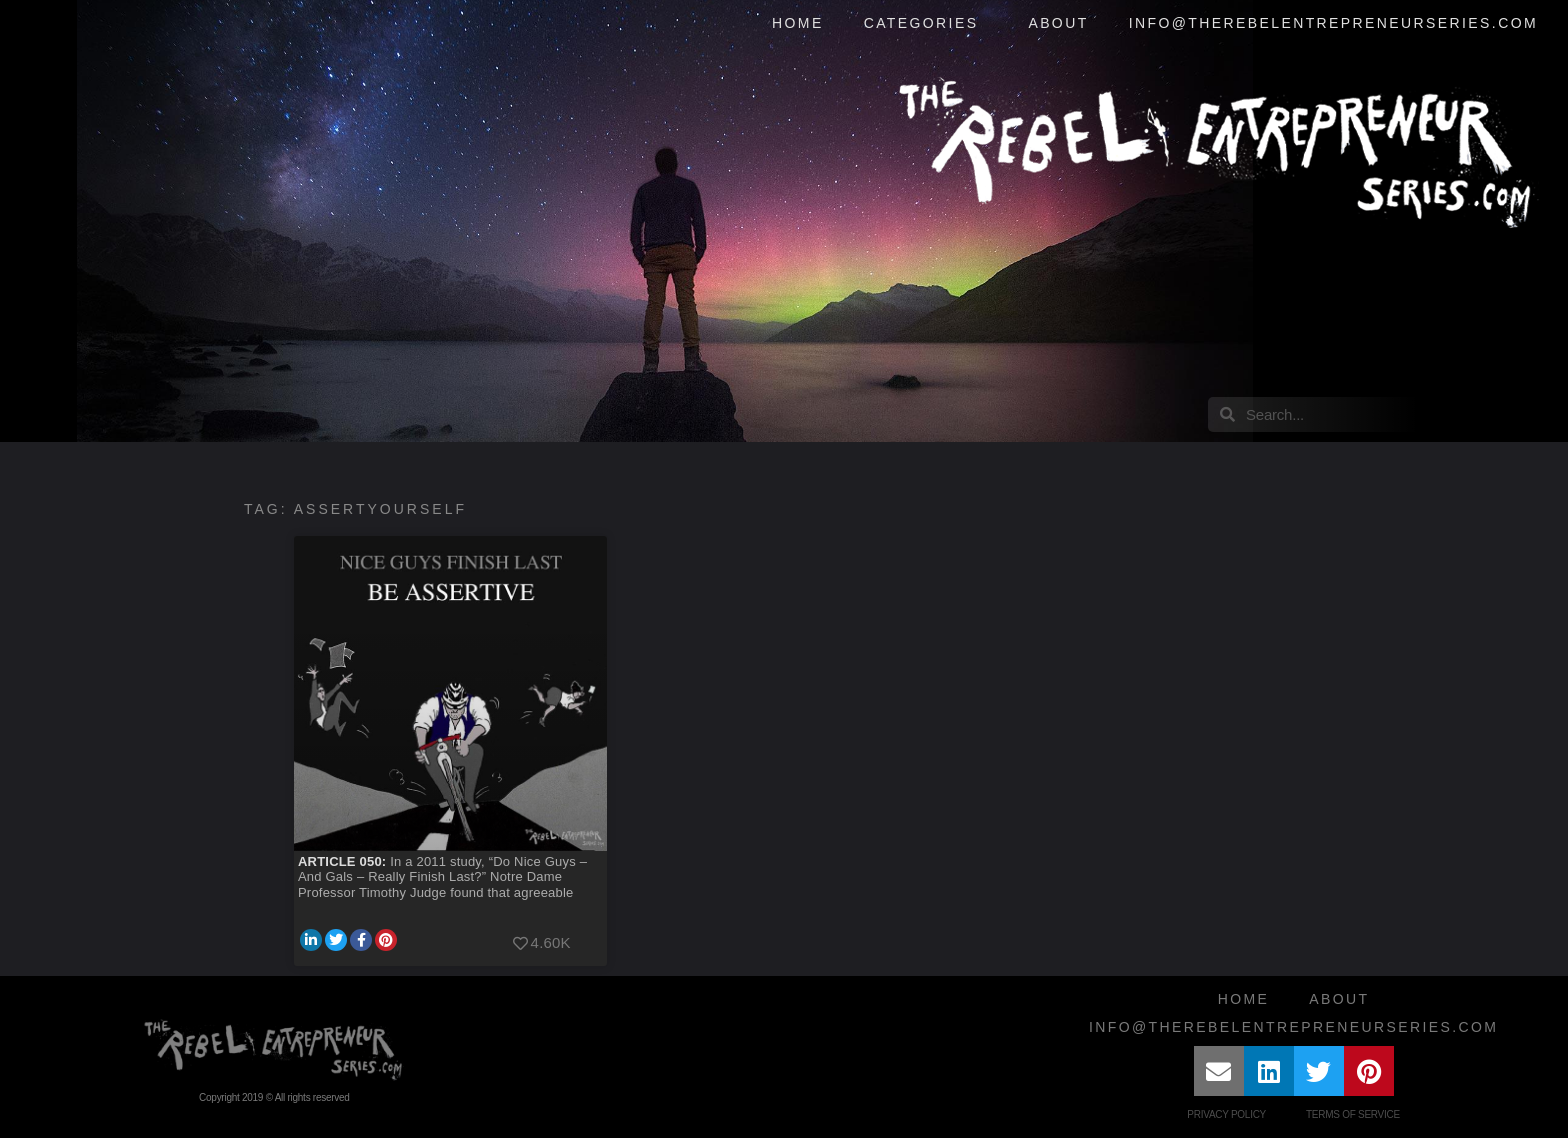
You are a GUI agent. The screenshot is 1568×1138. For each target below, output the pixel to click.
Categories (926, 24)
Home (798, 23)
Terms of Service (1353, 1114)
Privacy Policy (1226, 1114)
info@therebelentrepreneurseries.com (1333, 23)
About (1058, 23)
